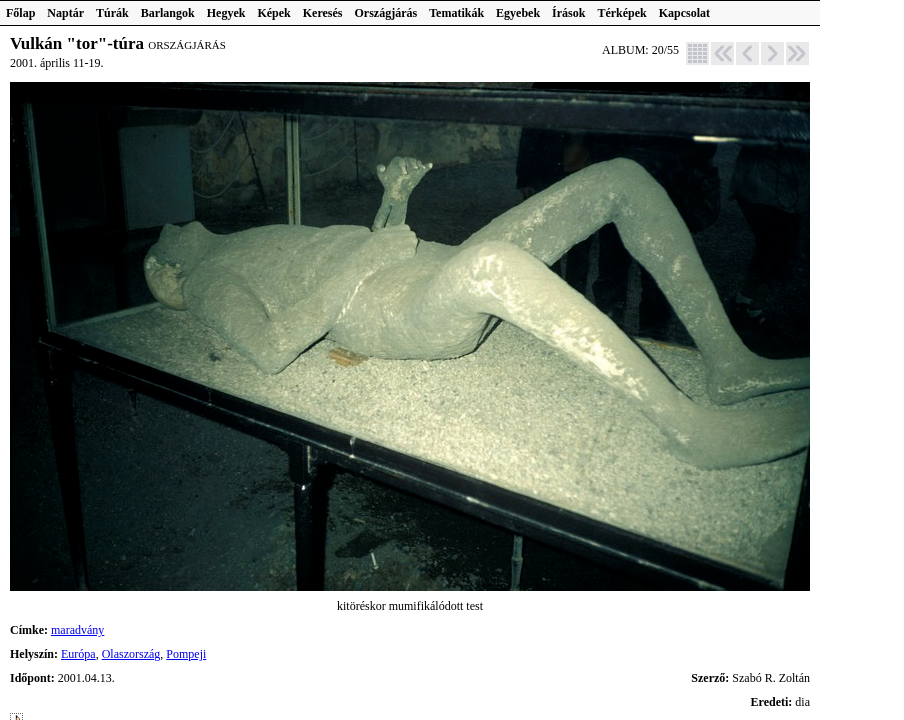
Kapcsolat (684, 13)
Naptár (65, 13)
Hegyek (226, 13)
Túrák (112, 13)
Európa (78, 654)
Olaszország (131, 654)
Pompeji (186, 654)
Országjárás (386, 13)
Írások (568, 13)
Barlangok (168, 13)
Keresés (323, 13)
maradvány (77, 630)
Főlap (20, 13)
